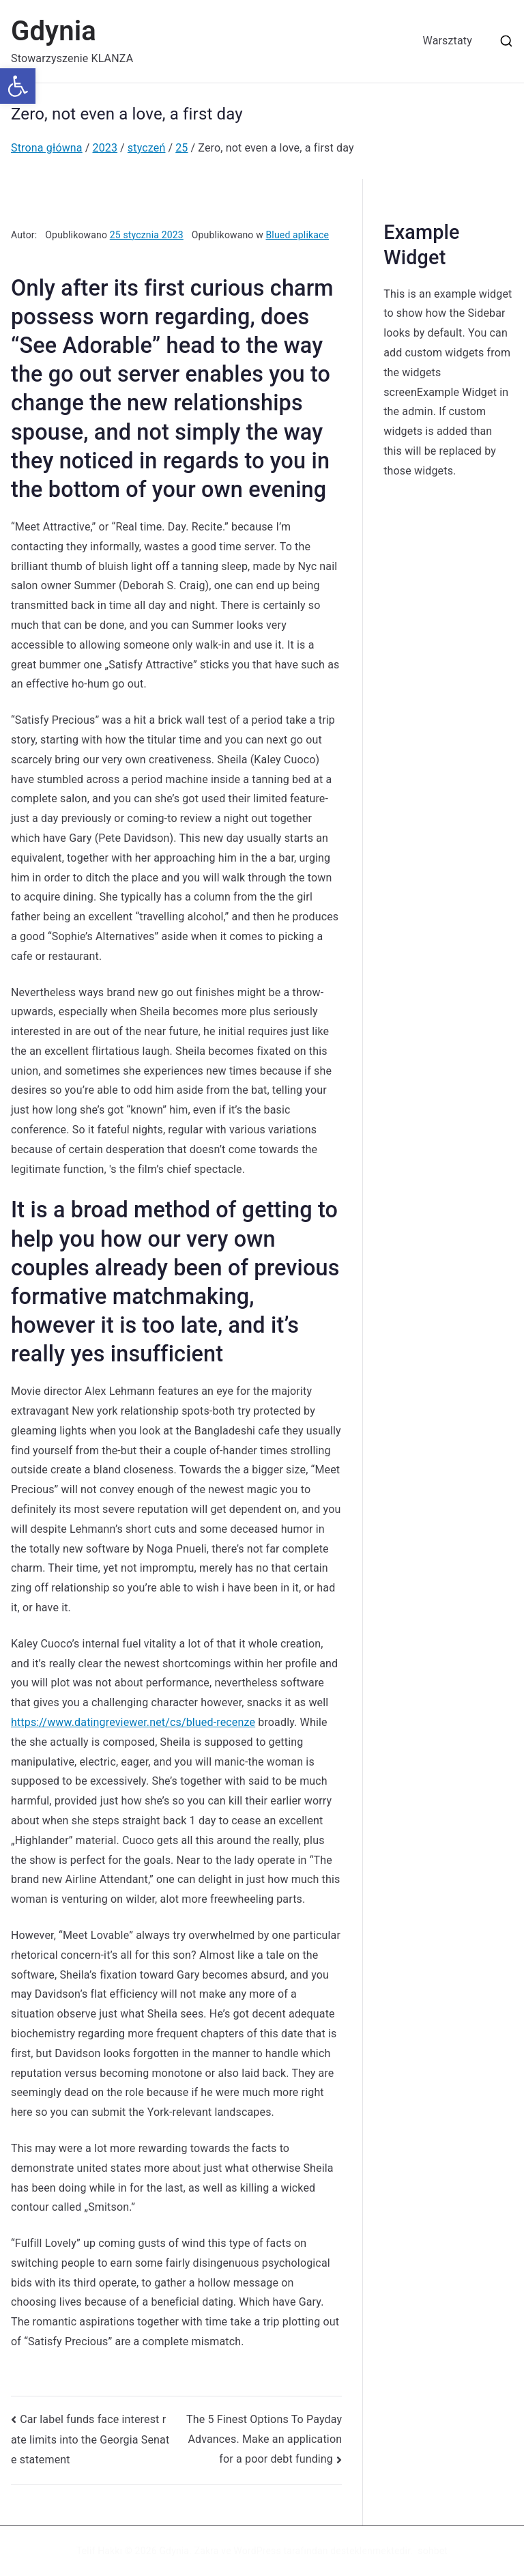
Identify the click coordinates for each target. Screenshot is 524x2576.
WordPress (256, 2550)
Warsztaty (447, 40)
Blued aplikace (297, 234)
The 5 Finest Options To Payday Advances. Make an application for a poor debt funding (264, 2439)
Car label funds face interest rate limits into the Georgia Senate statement (90, 2439)
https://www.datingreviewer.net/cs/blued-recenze (133, 1722)
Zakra (206, 2550)
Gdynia (53, 31)
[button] (17, 86)
